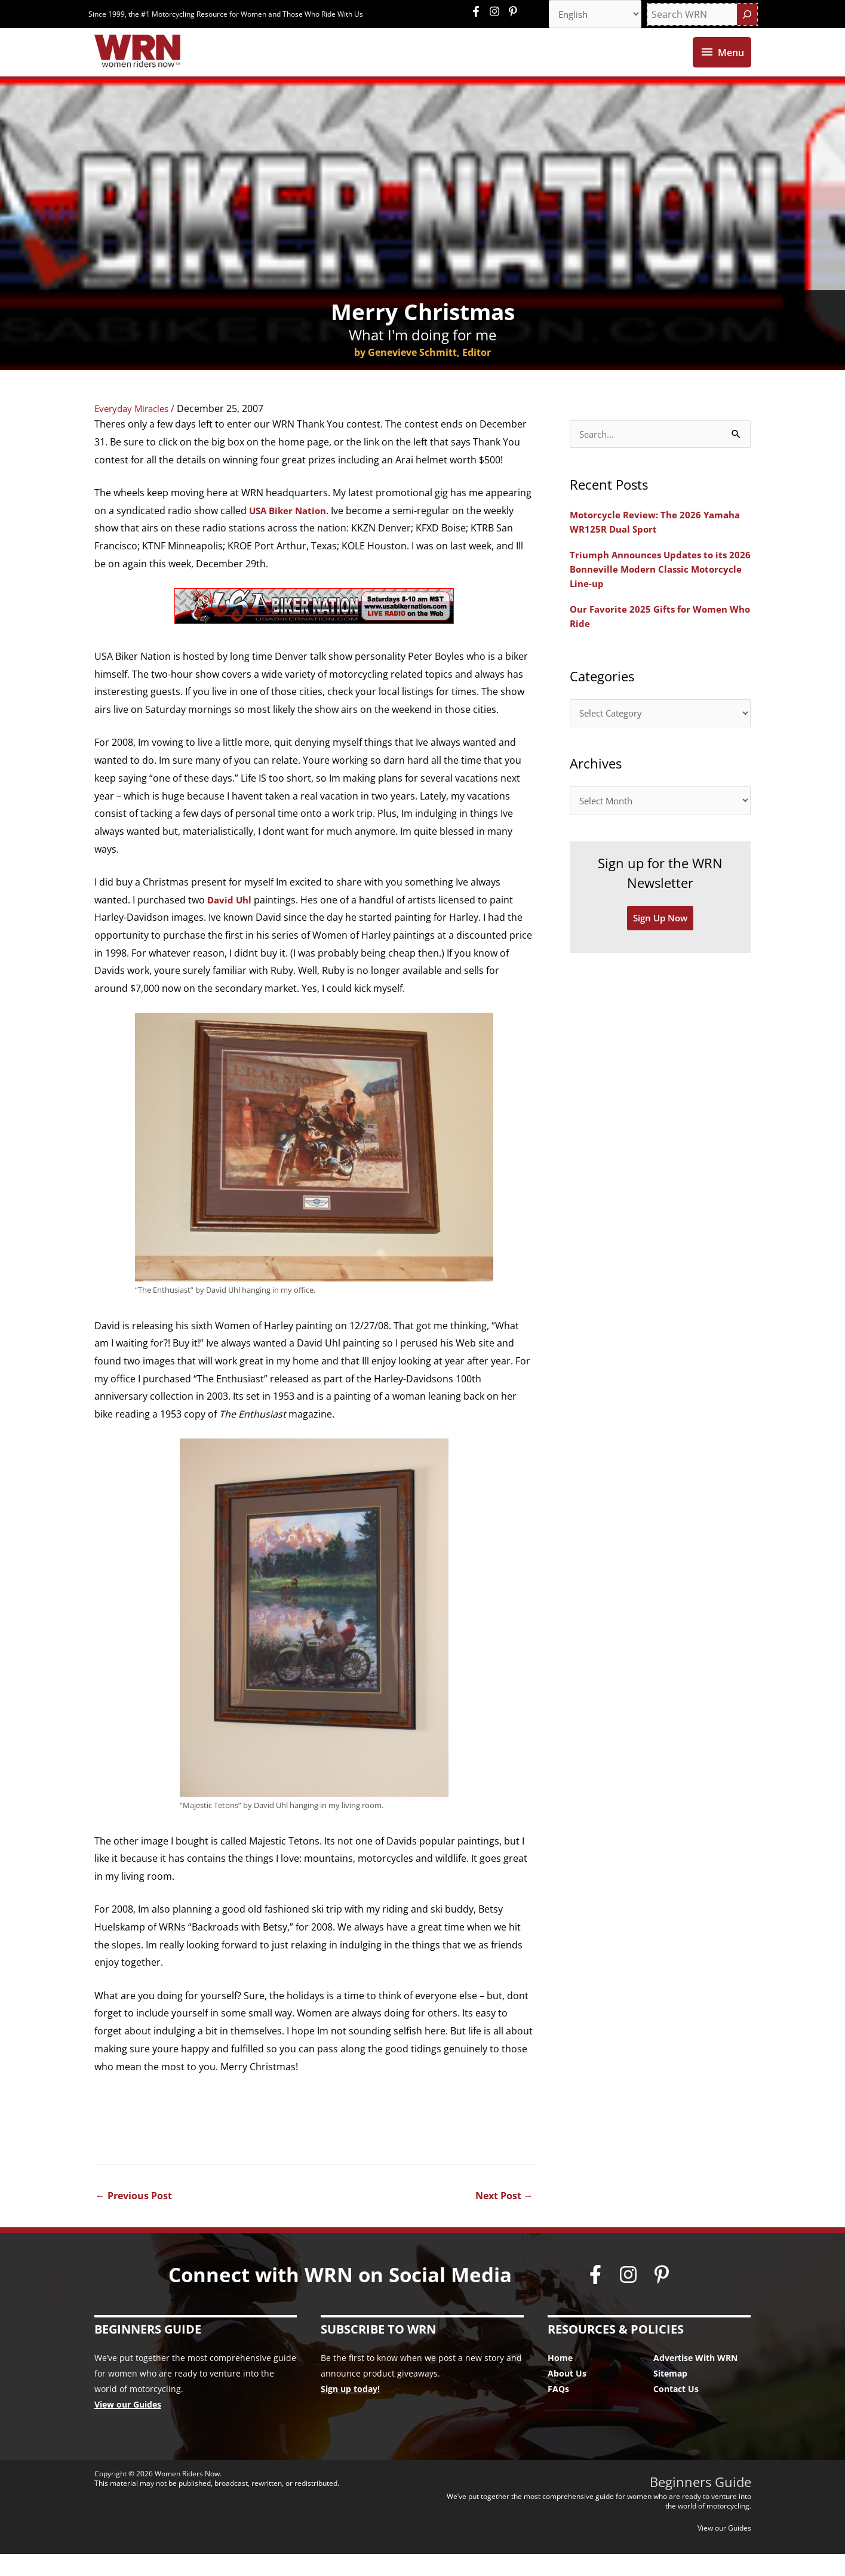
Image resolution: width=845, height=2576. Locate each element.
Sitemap (670, 2395)
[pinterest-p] (514, 12)
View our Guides (127, 2426)
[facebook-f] (479, 12)
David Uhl (231, 921)
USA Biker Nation (290, 532)
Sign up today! (350, 2411)
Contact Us (676, 2411)
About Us (567, 2395)
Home (560, 2380)
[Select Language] (591, 15)
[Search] (747, 15)
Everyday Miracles (134, 429)
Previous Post (134, 2217)
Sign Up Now (660, 945)
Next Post (504, 2217)
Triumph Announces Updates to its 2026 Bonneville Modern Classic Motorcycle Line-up (653, 592)
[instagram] (497, 12)
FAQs (558, 2411)
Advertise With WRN (695, 2380)
